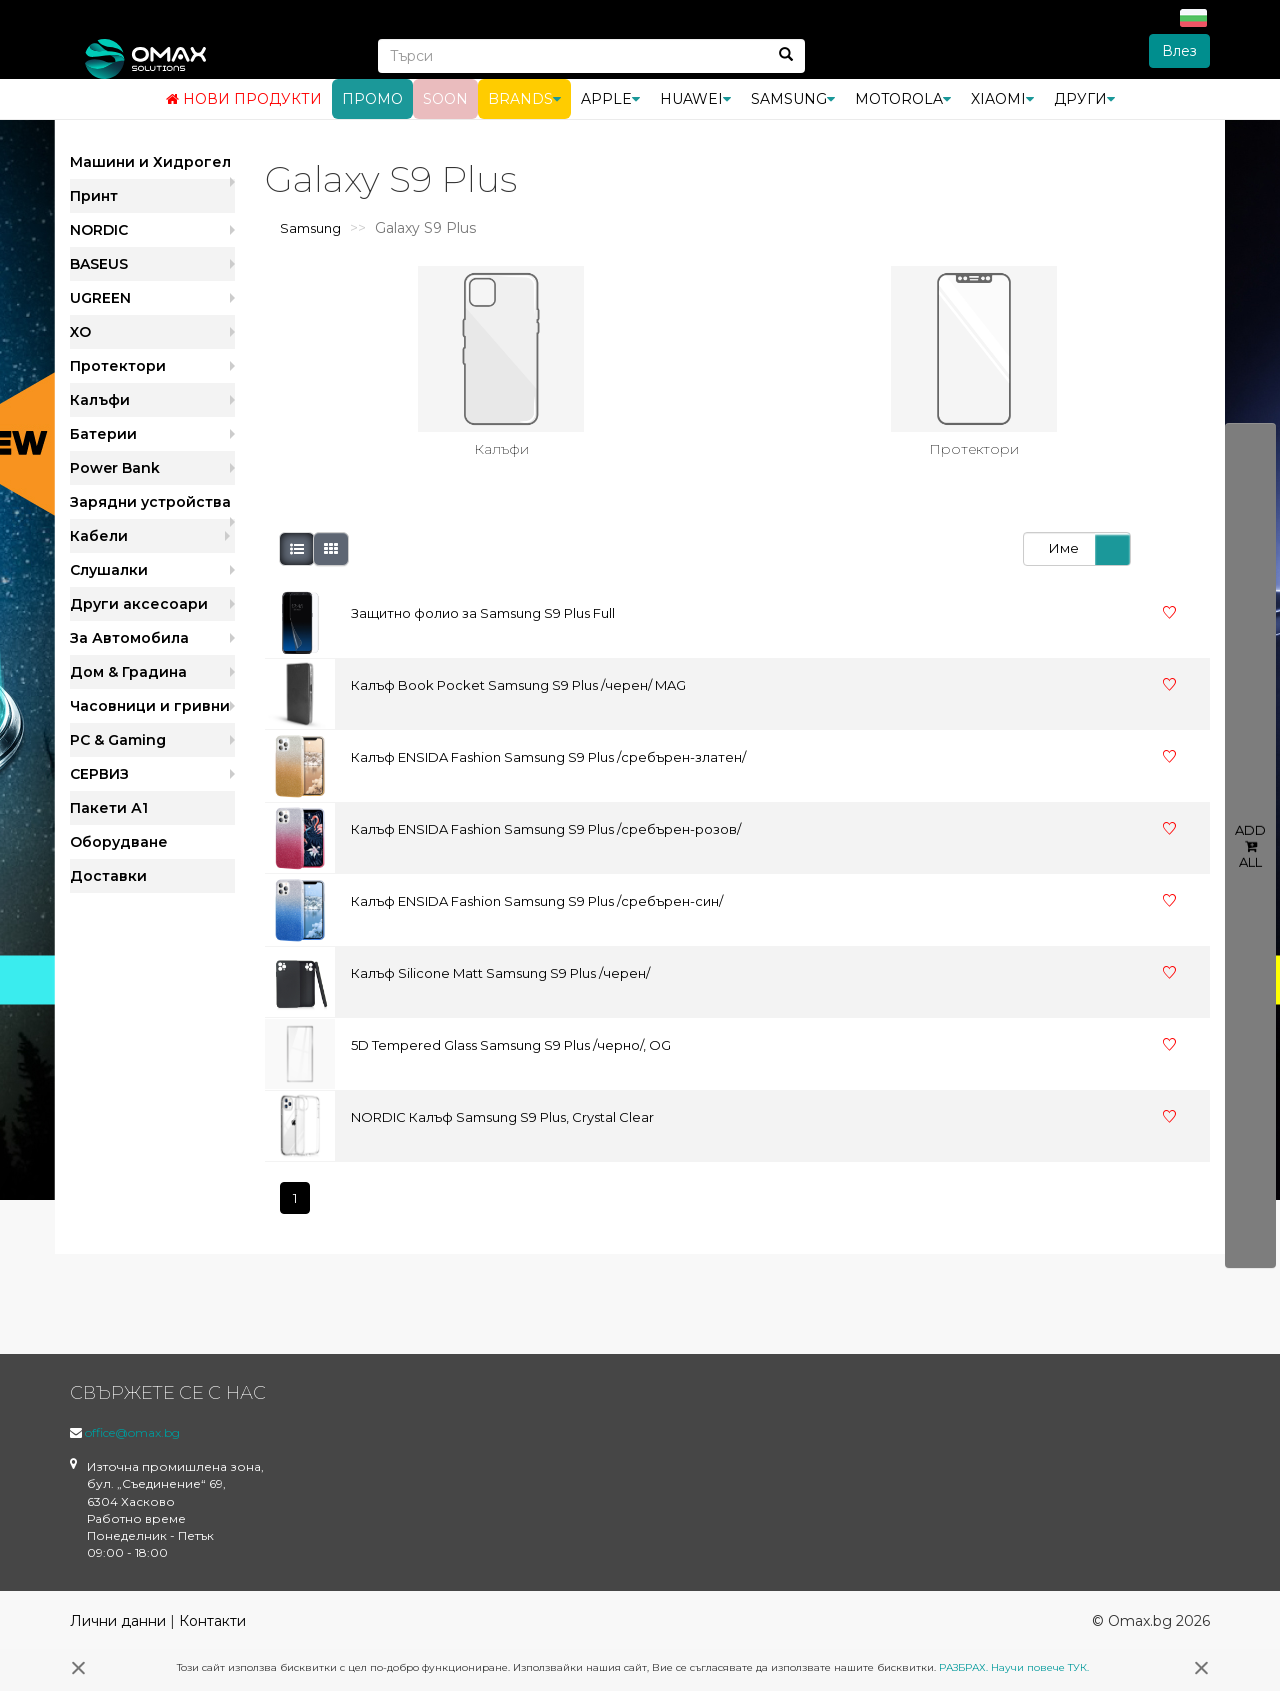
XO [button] (80, 332)
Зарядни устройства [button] (150, 502)
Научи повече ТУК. (1040, 1667)
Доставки (108, 876)
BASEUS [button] (99, 264)
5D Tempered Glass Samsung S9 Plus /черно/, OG (511, 1045)
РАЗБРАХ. (963, 1667)
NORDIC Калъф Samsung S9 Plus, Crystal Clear (502, 1117)
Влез (1179, 51)
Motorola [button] (903, 99)
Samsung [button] (793, 99)
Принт (94, 196)
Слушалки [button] (109, 570)
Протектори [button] (118, 366)
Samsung (310, 228)
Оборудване (119, 842)
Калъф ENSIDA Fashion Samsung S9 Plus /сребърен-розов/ (546, 829)
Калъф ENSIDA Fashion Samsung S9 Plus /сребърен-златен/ (548, 757)
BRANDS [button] (524, 99)
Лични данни (118, 1621)
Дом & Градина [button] (128, 672)
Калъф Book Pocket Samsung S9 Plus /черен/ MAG (518, 685)
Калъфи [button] (100, 400)
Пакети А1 (109, 808)
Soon (445, 99)
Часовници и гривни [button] (150, 706)
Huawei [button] (695, 99)
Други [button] (1084, 99)
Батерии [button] (103, 434)
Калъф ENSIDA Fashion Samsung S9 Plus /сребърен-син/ (537, 901)
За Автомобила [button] (129, 638)
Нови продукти (244, 99)
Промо (372, 99)
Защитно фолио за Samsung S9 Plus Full (483, 613)
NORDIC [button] (99, 230)
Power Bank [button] (115, 468)
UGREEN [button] (100, 298)
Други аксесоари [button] (139, 604)
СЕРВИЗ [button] (99, 774)
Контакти (212, 1621)
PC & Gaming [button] (118, 740)
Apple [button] (610, 99)
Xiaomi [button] (1002, 99)
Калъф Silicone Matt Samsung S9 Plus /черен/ (500, 973)
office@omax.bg (132, 1432)
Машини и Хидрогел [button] (150, 162)
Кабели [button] (99, 536)
